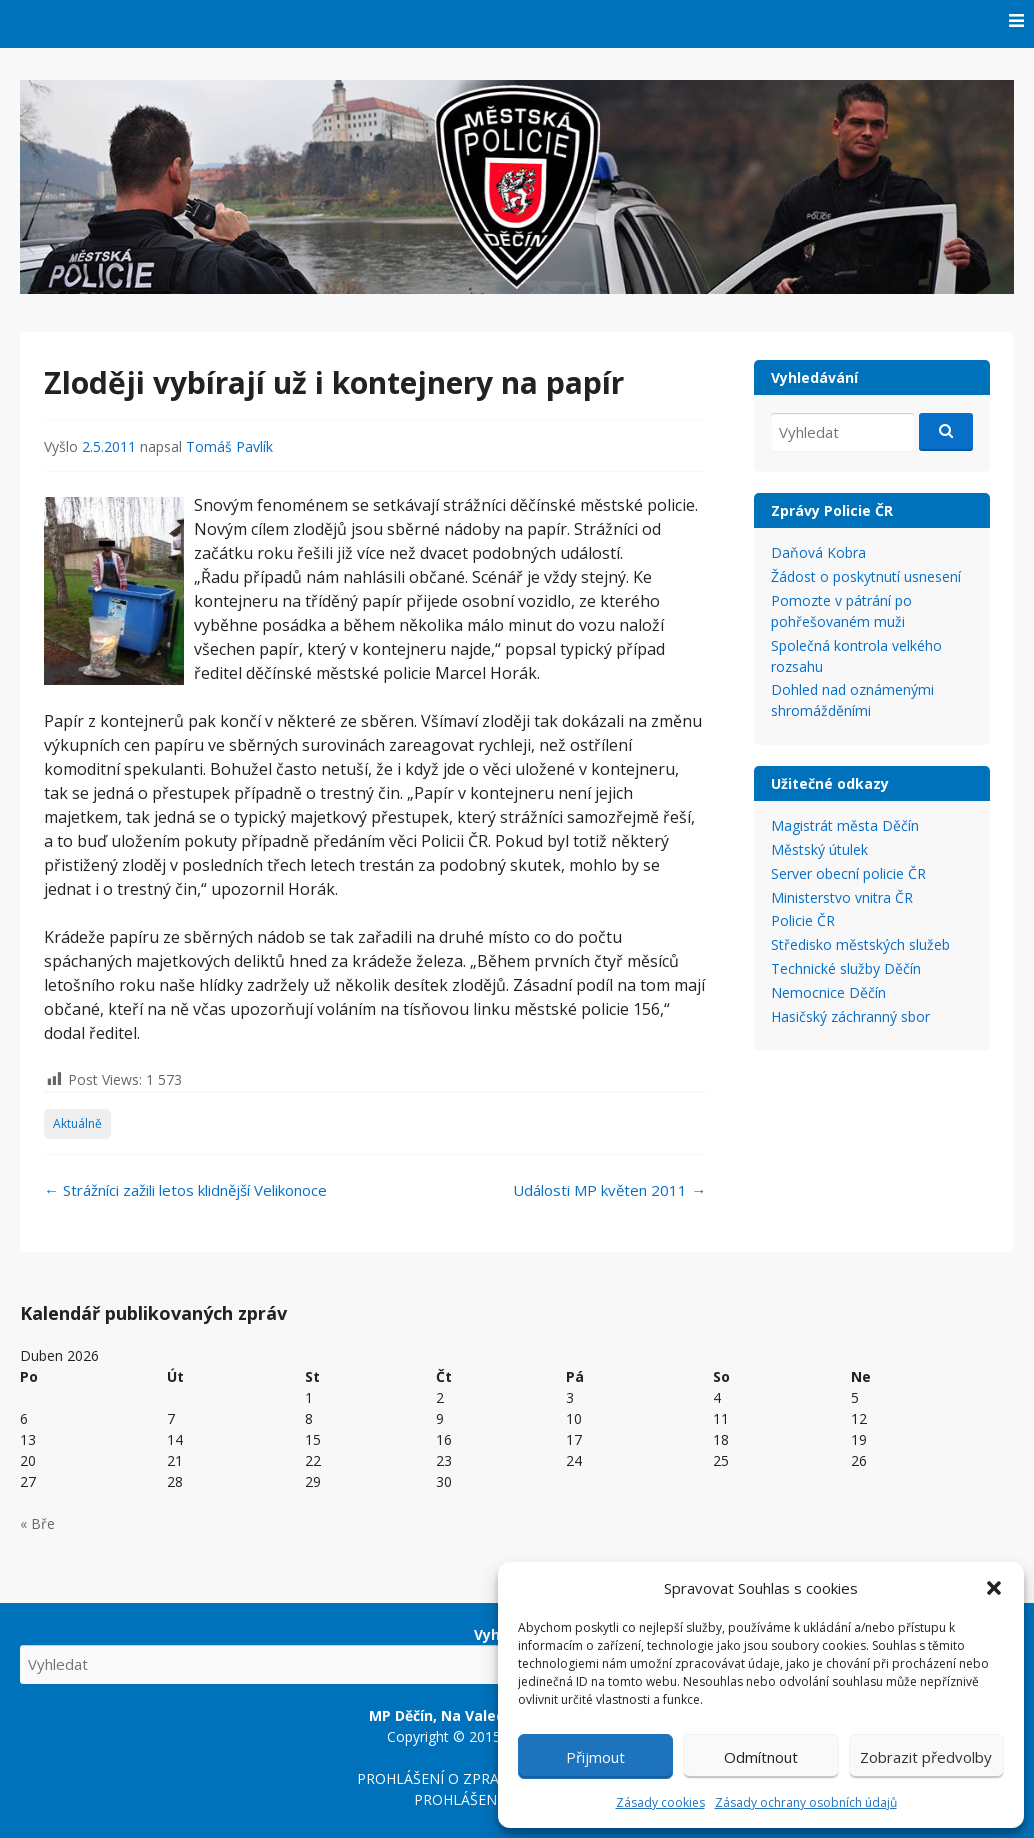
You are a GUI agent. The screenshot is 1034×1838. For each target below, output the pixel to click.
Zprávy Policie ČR (832, 510)
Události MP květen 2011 (609, 1190)
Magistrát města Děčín (845, 825)
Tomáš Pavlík (229, 446)
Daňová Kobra (818, 552)
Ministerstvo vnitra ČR (842, 897)
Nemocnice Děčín (828, 992)
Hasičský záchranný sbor (850, 1016)
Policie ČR (803, 920)
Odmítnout (761, 1757)
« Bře (37, 1523)
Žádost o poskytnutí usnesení (866, 576)
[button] (994, 1588)
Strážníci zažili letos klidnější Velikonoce (185, 1190)
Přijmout (595, 1757)
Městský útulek (819, 849)
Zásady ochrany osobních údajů (806, 1802)
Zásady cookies (660, 1802)
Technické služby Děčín (846, 968)
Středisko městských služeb (860, 944)
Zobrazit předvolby (926, 1757)
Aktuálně (77, 1123)
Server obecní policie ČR (848, 873)
